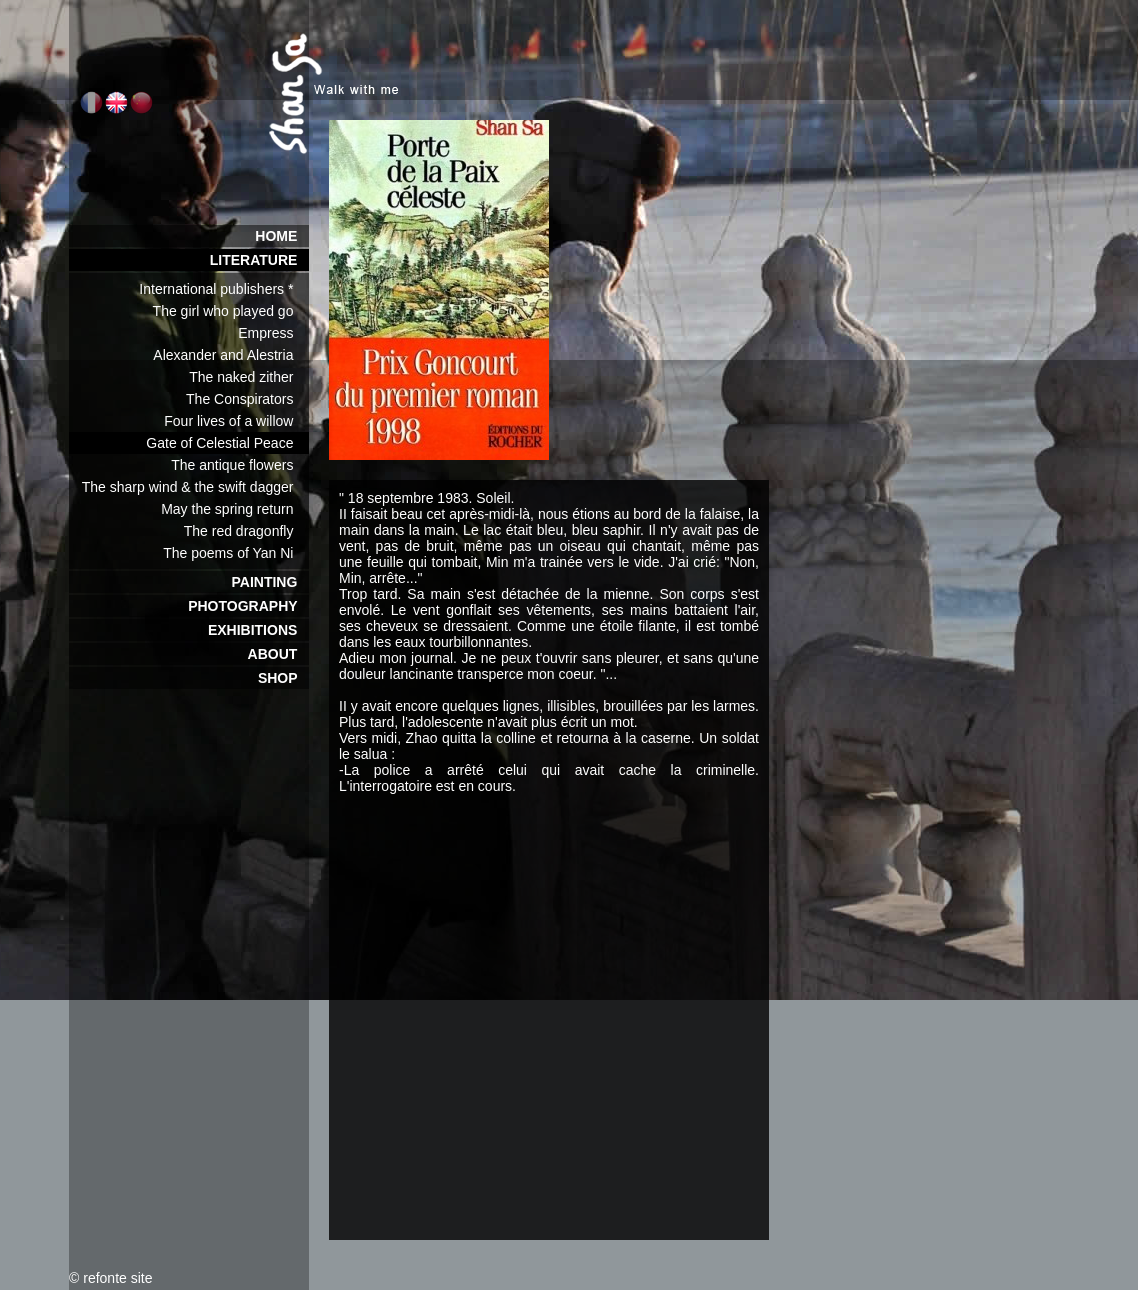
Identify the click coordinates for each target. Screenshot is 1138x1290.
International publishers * (224, 289)
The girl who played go (231, 311)
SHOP (283, 678)
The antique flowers (240, 465)
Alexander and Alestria (231, 355)
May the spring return (235, 509)
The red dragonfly (246, 531)
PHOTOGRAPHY (248, 606)
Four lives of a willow (236, 421)
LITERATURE (259, 260)
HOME (282, 236)
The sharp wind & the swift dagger (195, 487)
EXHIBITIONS (258, 630)
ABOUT (278, 654)
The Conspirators (247, 399)
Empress (273, 333)
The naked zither (249, 377)
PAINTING (270, 582)
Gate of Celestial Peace (227, 443)
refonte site (117, 1278)
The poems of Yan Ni (236, 553)
